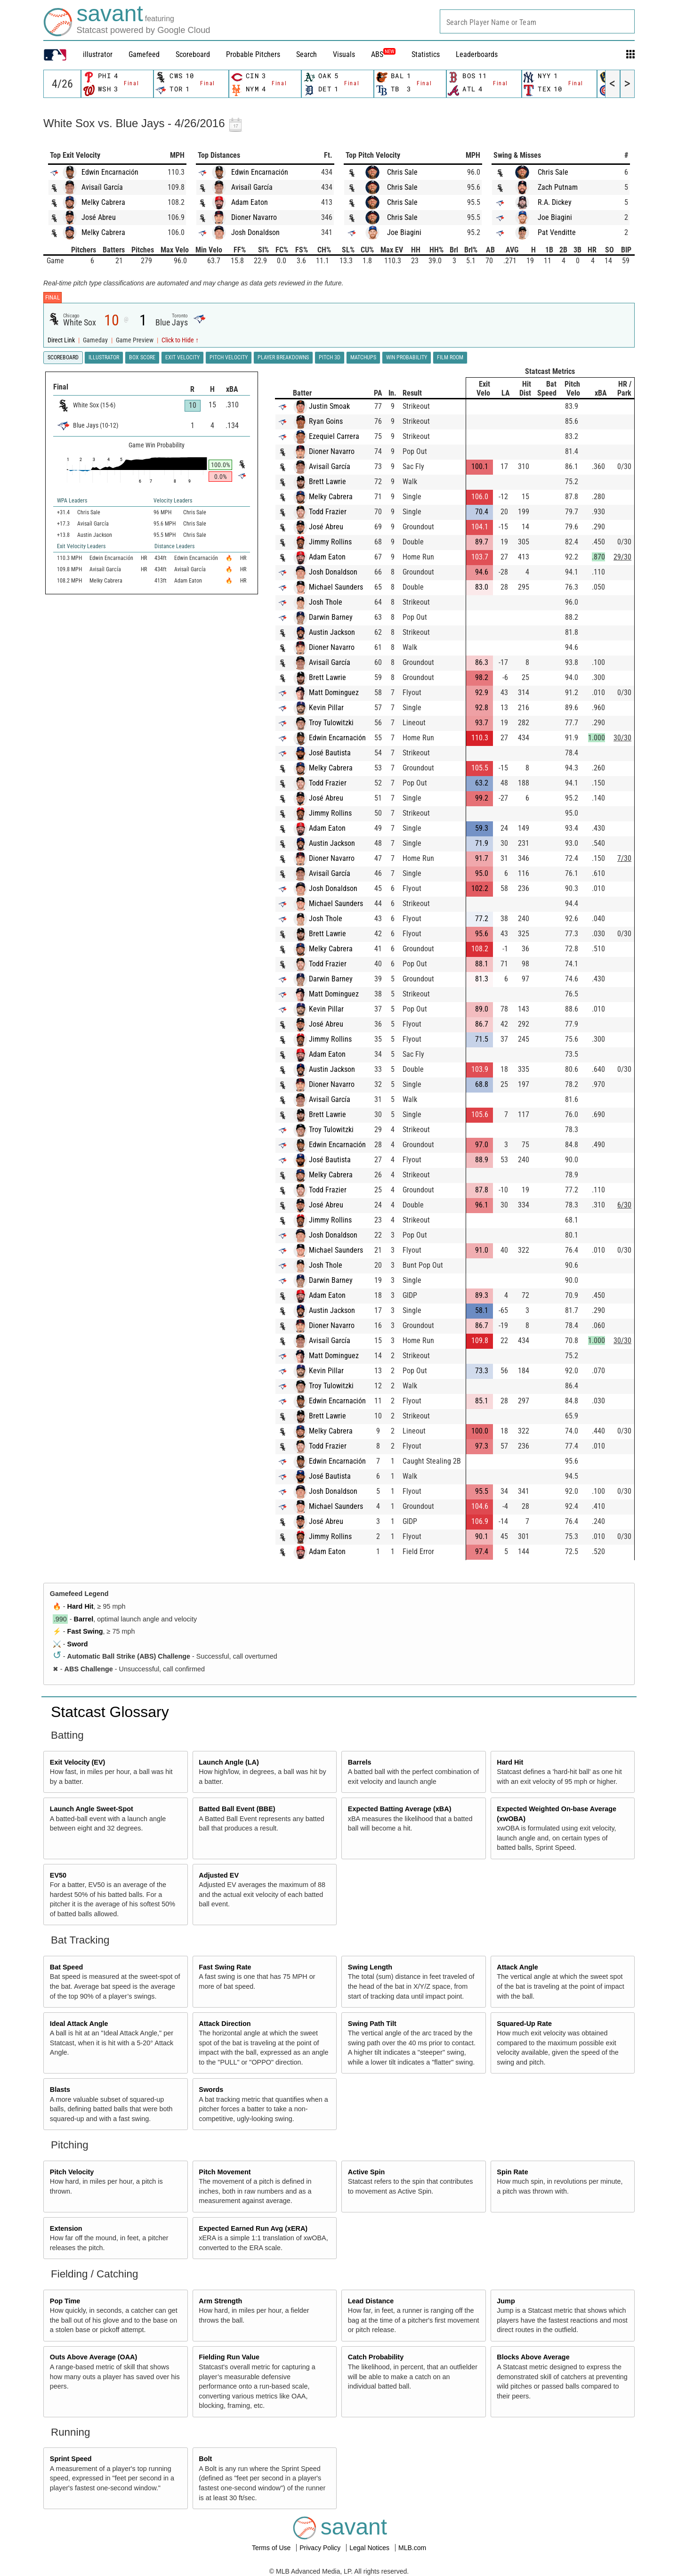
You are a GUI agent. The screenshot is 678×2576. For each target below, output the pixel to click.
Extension (66, 2228)
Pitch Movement (224, 2172)
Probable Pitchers (253, 54)
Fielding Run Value (229, 2357)
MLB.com (412, 2548)
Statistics (426, 54)
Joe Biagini (404, 232)
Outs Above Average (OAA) (93, 2357)
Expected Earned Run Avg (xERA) (253, 2228)
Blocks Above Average (533, 2357)
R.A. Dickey (555, 202)
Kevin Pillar (326, 707)
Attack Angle (517, 1967)
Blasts (60, 2089)
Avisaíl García (102, 187)
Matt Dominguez (334, 692)
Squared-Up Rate (524, 2023)
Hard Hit (80, 1606)
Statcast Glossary (110, 1711)
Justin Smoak (329, 406)
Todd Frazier (328, 511)
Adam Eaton (249, 202)
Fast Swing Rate (225, 1967)
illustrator (98, 54)
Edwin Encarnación (109, 172)
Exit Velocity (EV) (77, 1762)
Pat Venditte (557, 232)
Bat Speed (66, 1967)
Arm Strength (220, 2301)
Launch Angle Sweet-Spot (91, 1809)
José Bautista (330, 752)
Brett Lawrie (327, 481)
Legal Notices (370, 2548)
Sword (77, 1644)
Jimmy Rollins (330, 541)
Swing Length (370, 1967)
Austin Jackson (332, 632)
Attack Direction (224, 2023)
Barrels (359, 1762)
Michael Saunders (336, 587)
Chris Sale (402, 172)
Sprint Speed (71, 2459)
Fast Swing (85, 1631)
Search (306, 54)
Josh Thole (325, 602)
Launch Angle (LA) (228, 1762)
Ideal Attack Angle (79, 2023)
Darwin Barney (331, 617)
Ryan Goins (326, 421)
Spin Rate (512, 2172)
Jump (506, 2301)
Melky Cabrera (103, 202)
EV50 (58, 1875)
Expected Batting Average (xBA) (400, 1809)
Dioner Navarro (254, 217)
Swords (211, 2089)
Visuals (344, 54)
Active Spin (366, 2172)
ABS (383, 54)
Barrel (84, 1619)
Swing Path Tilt (372, 2023)
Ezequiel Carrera (334, 436)
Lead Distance (371, 2301)
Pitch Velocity (72, 2172)
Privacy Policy (320, 2548)
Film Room (450, 357)
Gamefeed (144, 54)
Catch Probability (376, 2357)
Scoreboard (193, 54)
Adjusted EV (219, 1875)
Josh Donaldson (255, 232)
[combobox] (537, 21)
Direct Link (62, 340)
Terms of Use (272, 2548)
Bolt (205, 2459)
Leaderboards (477, 54)
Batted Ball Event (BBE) (237, 1809)
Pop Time (65, 2301)
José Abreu (98, 217)
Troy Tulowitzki (331, 722)
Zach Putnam (558, 187)
